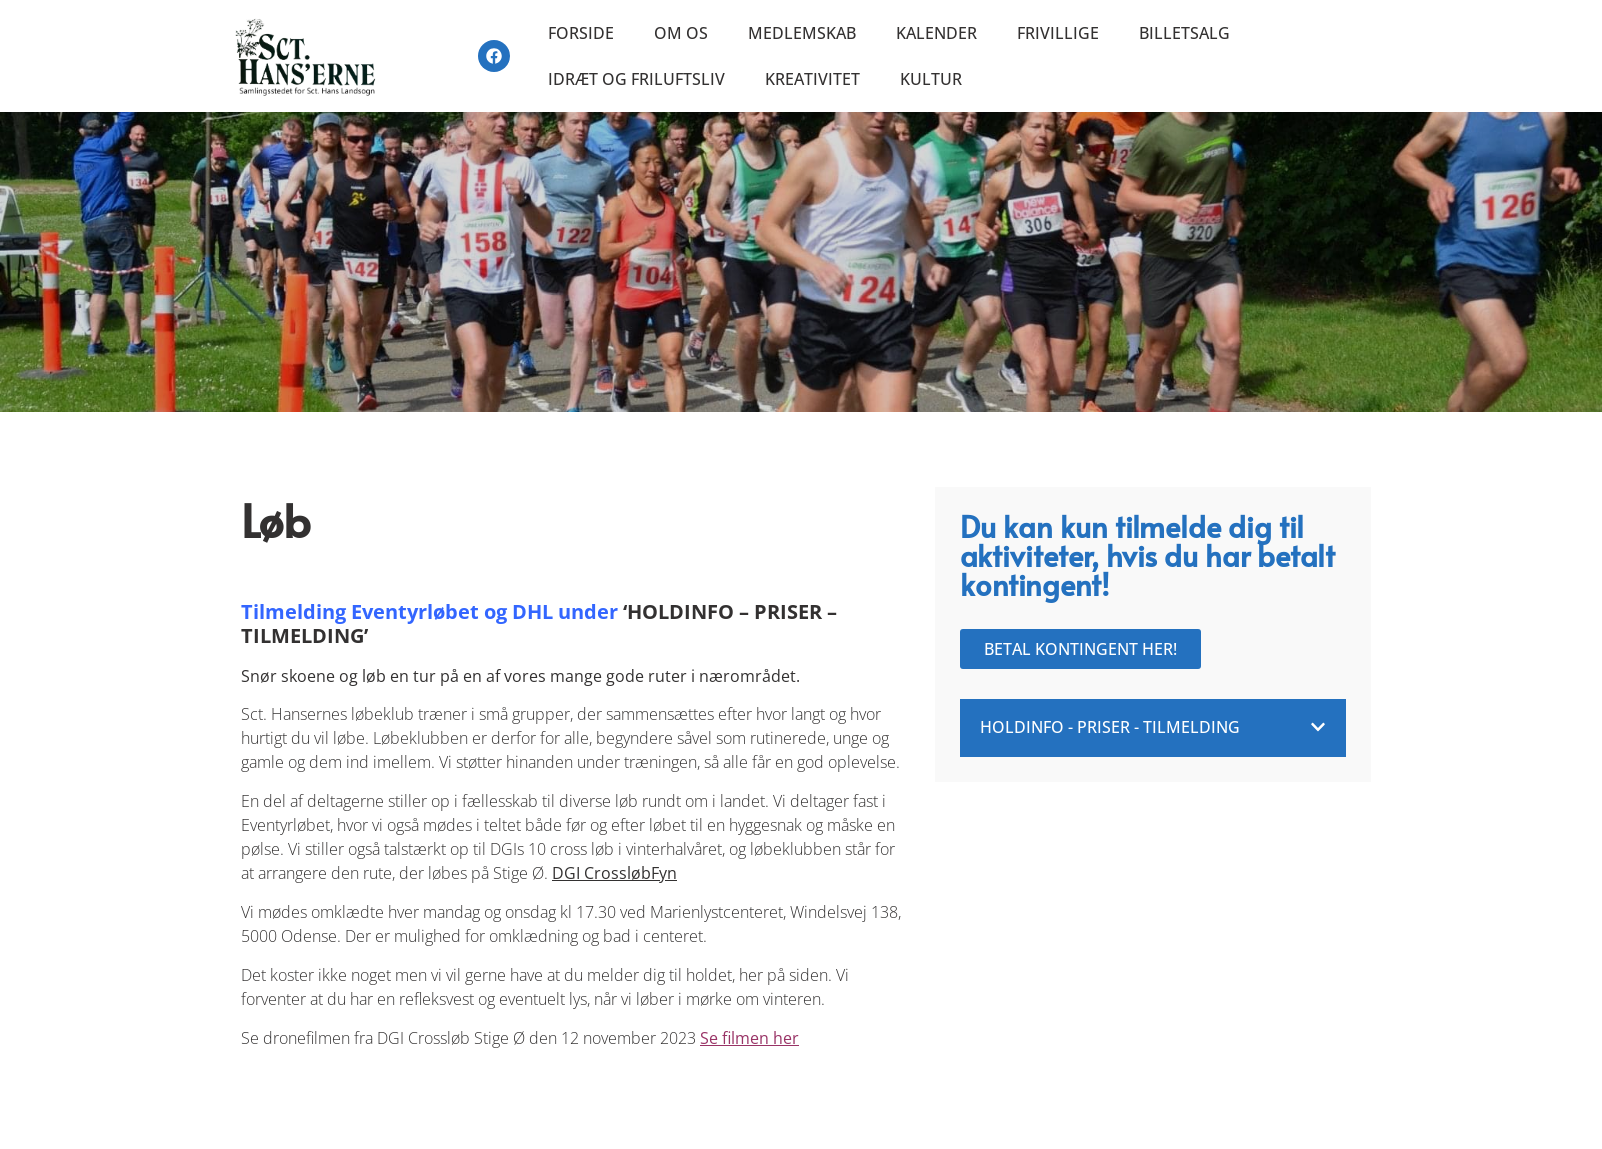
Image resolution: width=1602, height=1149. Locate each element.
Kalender (936, 33)
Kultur (931, 79)
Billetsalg (1184, 33)
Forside (581, 33)
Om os (681, 33)
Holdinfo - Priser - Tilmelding (1110, 727)
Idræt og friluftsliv (636, 79)
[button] (1153, 728)
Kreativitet (812, 79)
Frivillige (1058, 33)
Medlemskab (802, 33)
